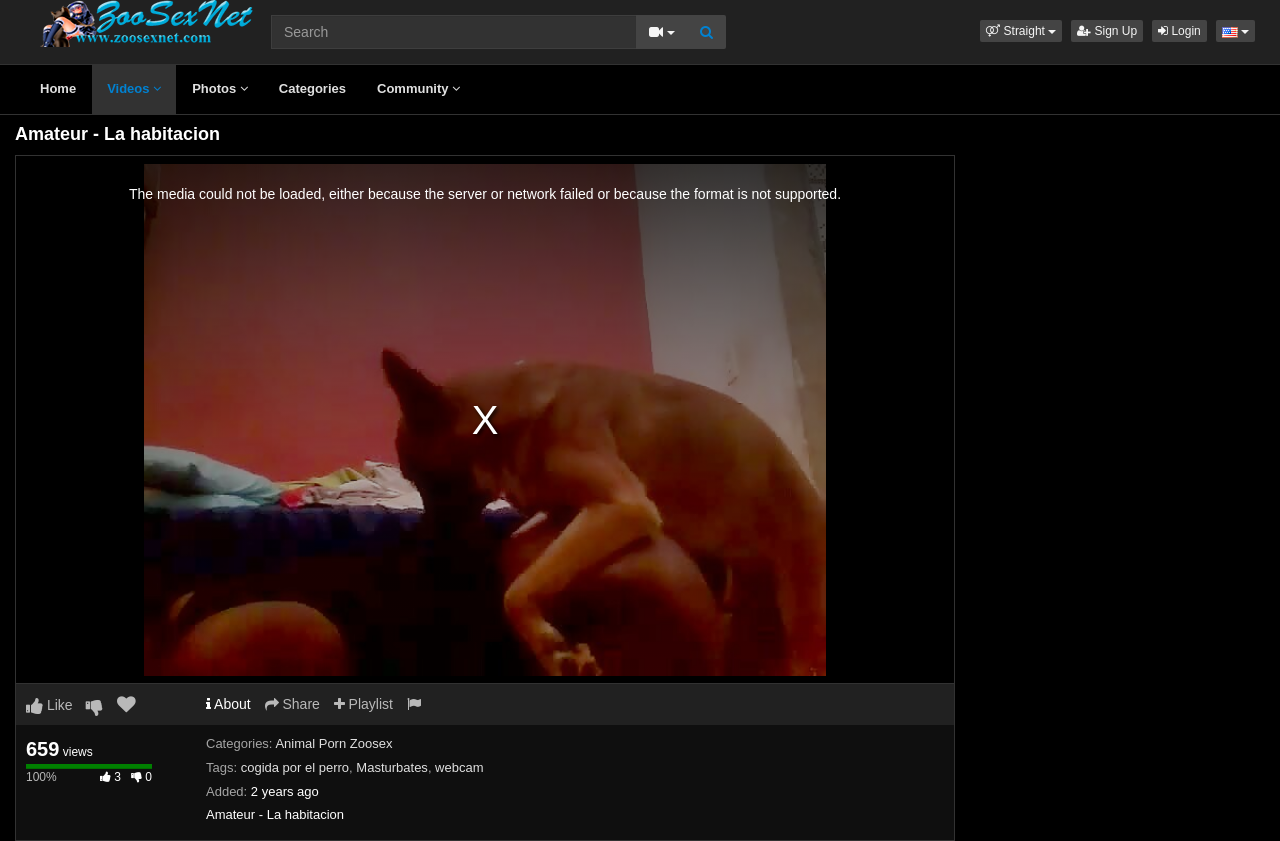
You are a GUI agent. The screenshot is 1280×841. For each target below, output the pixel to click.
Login (1179, 31)
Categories (312, 88)
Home (58, 88)
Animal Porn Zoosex (333, 743)
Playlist (363, 704)
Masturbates (392, 767)
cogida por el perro (295, 767)
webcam (459, 767)
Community (418, 88)
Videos (134, 88)
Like (49, 705)
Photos (220, 88)
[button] (1021, 31)
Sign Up (1107, 31)
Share (292, 704)
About (228, 704)
